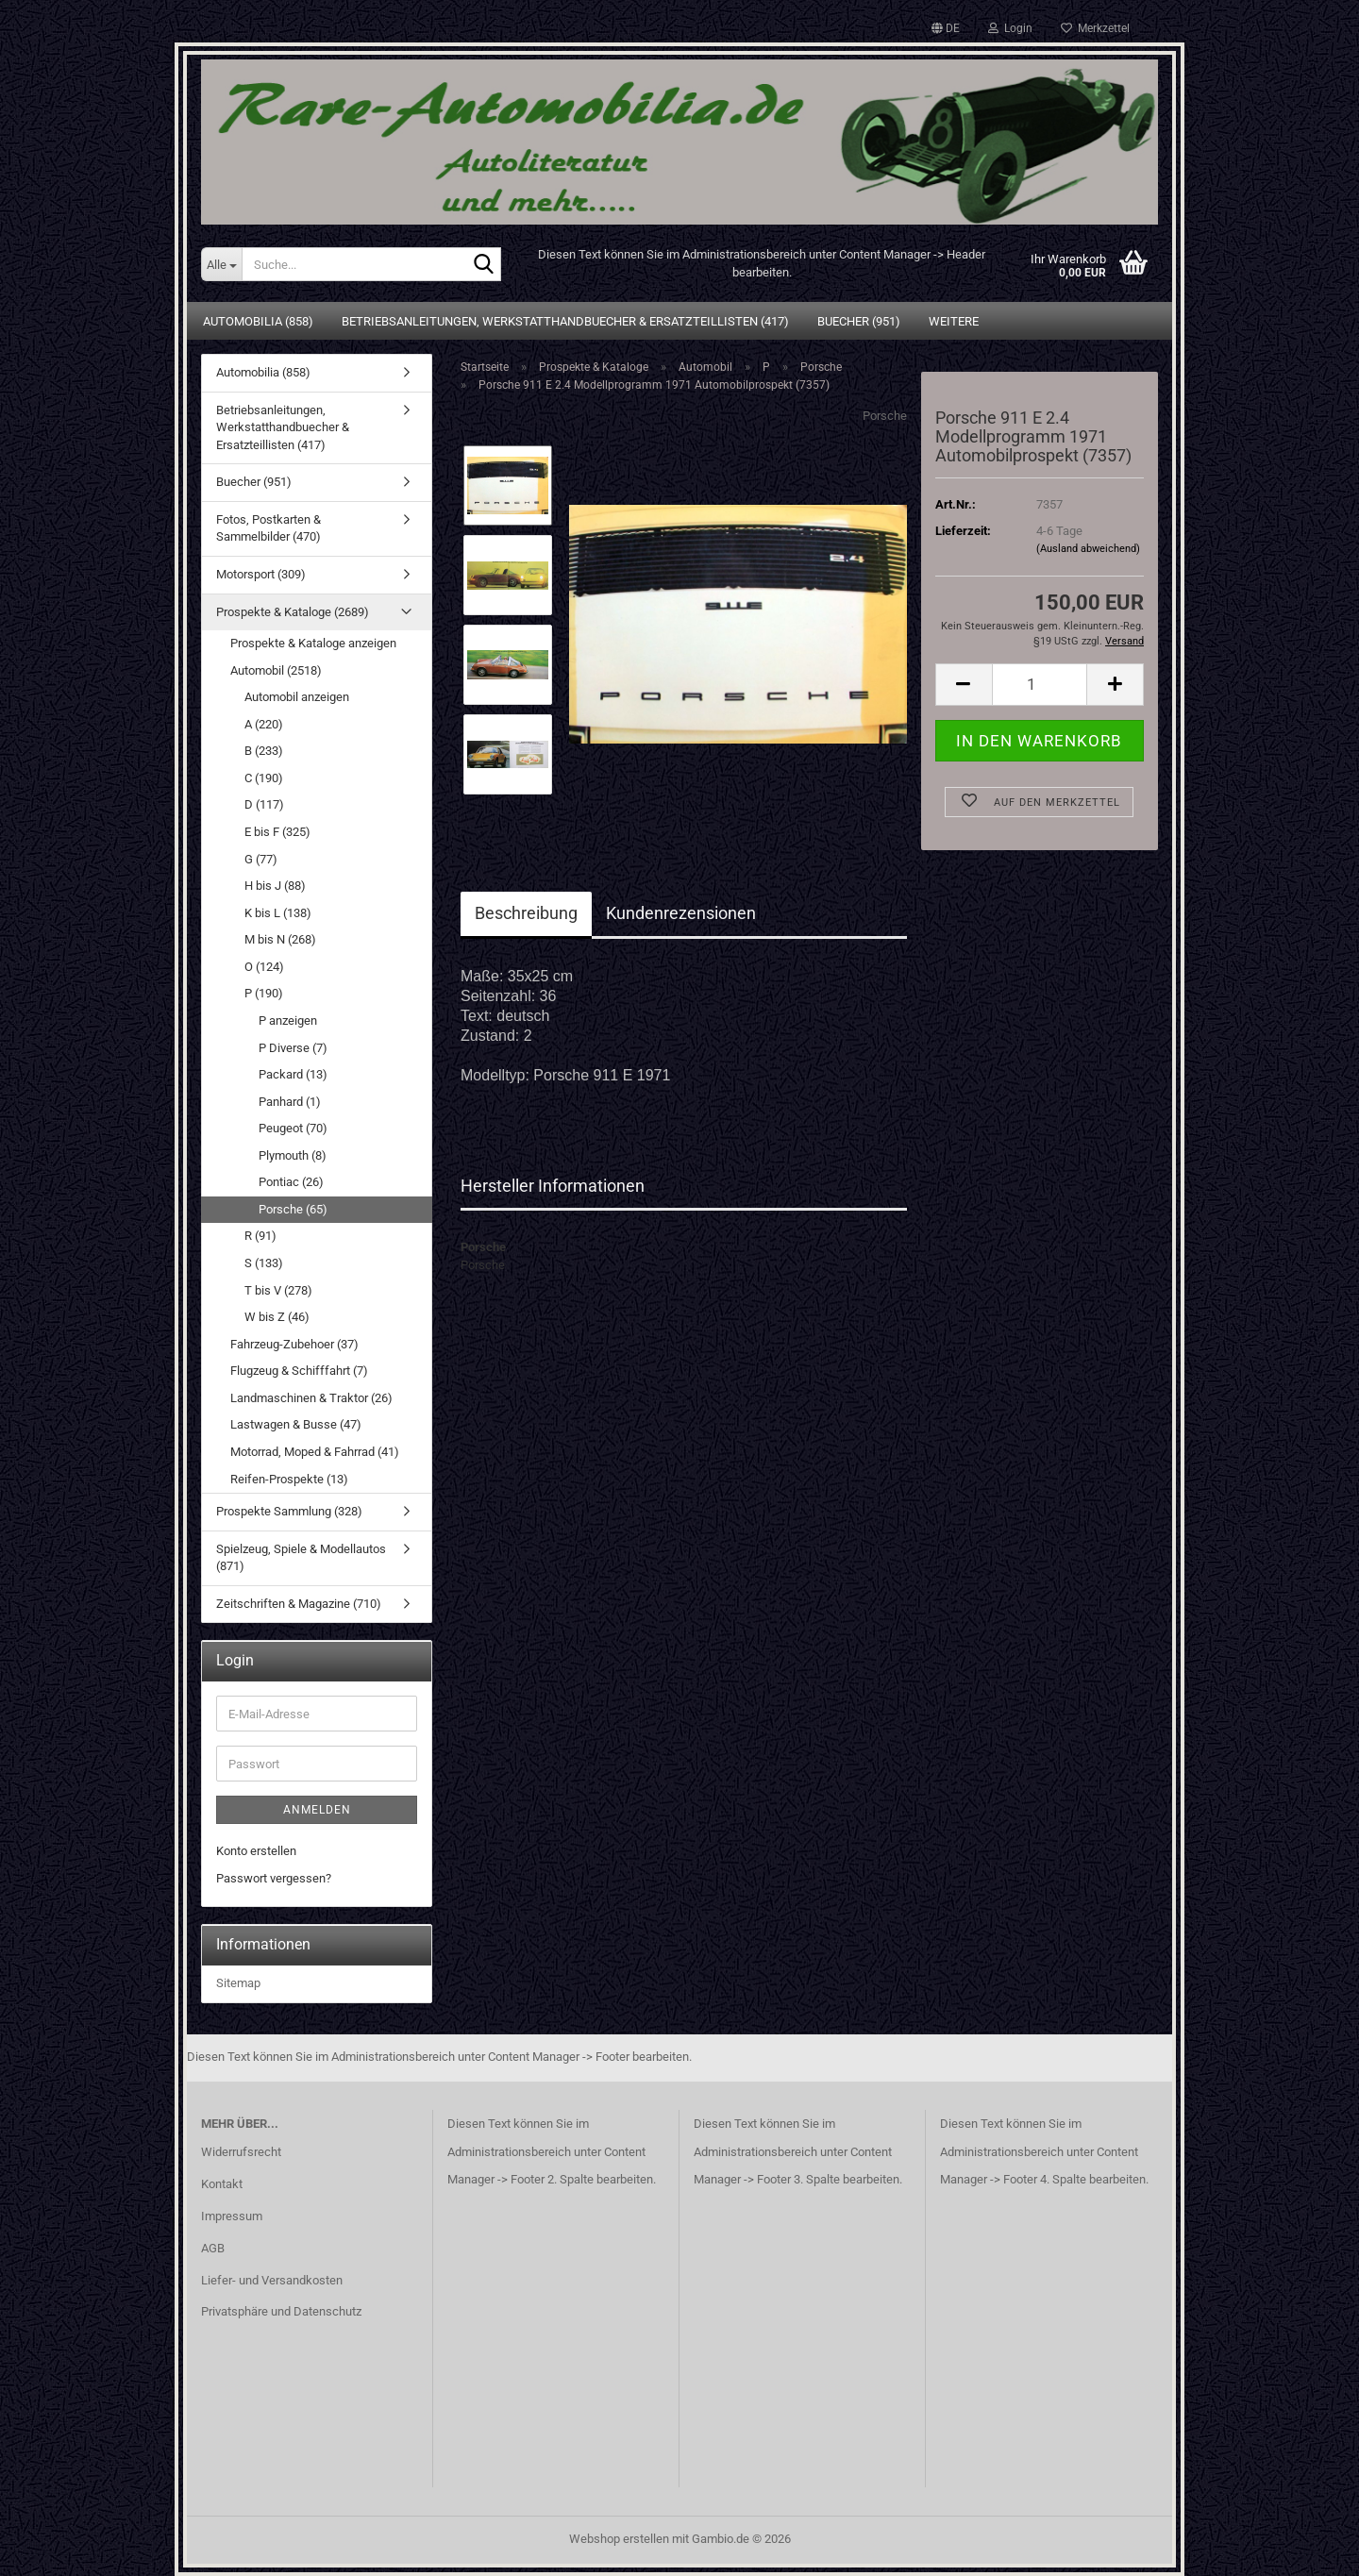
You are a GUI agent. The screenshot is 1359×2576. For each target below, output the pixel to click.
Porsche (885, 416)
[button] (945, 28)
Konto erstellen (256, 1851)
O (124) (264, 967)
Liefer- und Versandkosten (272, 2280)
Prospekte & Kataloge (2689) (292, 612)
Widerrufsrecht (241, 2152)
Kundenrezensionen (681, 913)
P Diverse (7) (293, 1048)
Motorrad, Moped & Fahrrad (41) (314, 1452)
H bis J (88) (275, 885)
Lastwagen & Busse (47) (295, 1424)
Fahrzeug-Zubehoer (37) (294, 1344)
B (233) (263, 751)
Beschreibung (526, 913)
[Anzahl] (1039, 684)
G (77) (260, 859)
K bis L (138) (277, 913)
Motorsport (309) (261, 574)
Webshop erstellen (619, 2539)
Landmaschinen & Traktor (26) (311, 1398)
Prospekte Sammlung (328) (289, 1511)
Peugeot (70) (293, 1128)
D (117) (264, 804)
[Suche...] (221, 264)
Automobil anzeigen (296, 697)
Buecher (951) (858, 321)
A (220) (263, 724)
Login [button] (1010, 28)
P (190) (263, 993)
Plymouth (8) (293, 1155)
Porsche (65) (293, 1209)
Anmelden (317, 1809)
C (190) (263, 778)
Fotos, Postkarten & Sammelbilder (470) (268, 528)
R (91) (260, 1236)
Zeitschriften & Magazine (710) (298, 1604)
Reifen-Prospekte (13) (289, 1479)
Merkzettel (1095, 28)
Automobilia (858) (258, 321)
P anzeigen (288, 1020)
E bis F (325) (277, 832)
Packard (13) (293, 1074)
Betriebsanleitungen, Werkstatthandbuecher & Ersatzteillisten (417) (565, 321)
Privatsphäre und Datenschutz (281, 2311)
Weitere (954, 321)
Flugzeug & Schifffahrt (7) (299, 1370)
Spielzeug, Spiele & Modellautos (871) (301, 1558)
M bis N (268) (280, 939)
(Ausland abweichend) (1088, 549)
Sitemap (238, 1983)
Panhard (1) (290, 1102)
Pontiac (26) (291, 1182)
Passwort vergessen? (273, 1878)
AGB (213, 2248)
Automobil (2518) (276, 670)
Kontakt (222, 2184)
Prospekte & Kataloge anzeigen (313, 643)
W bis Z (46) (277, 1317)
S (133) (263, 1263)
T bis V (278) (278, 1290)
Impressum (231, 2216)
